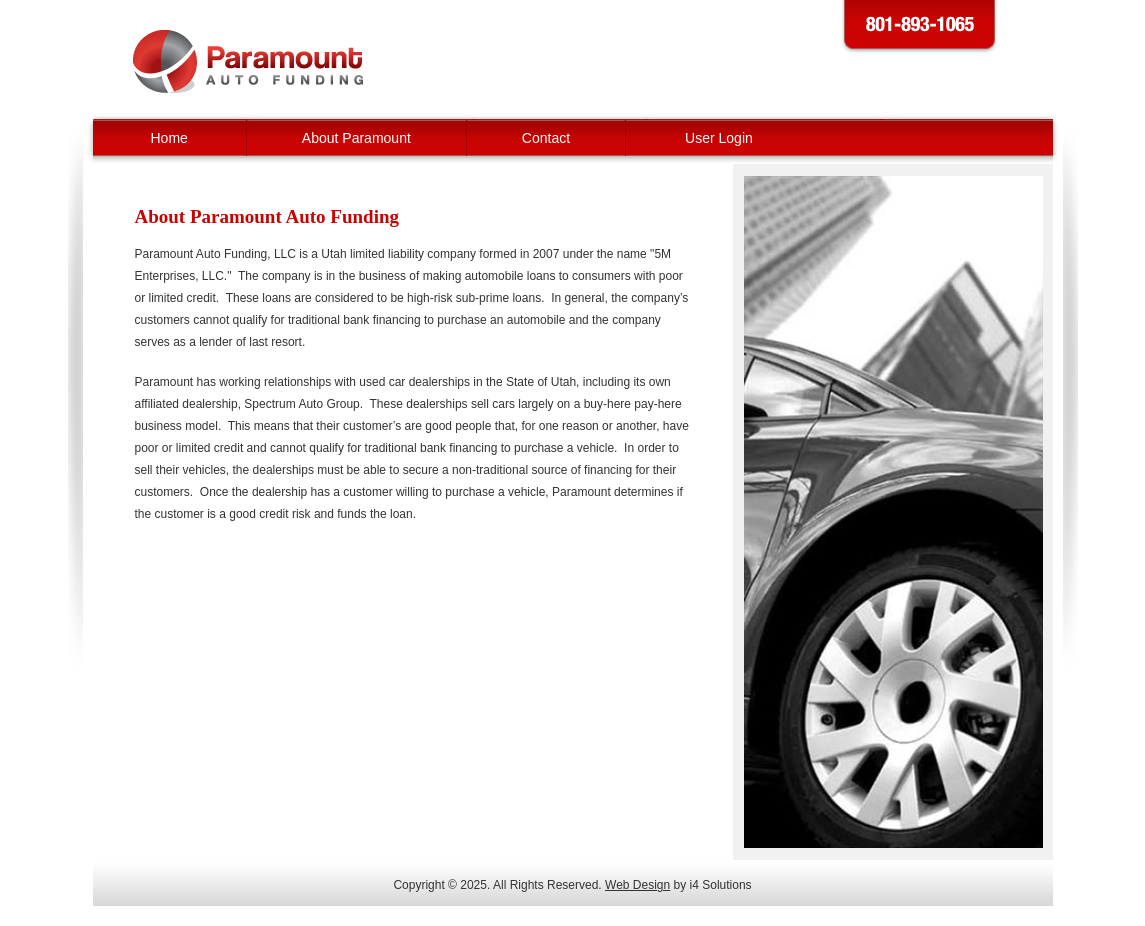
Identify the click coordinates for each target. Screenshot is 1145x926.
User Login (719, 138)
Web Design (637, 885)
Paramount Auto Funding (248, 61)
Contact (546, 138)
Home (169, 138)
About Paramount (356, 138)
